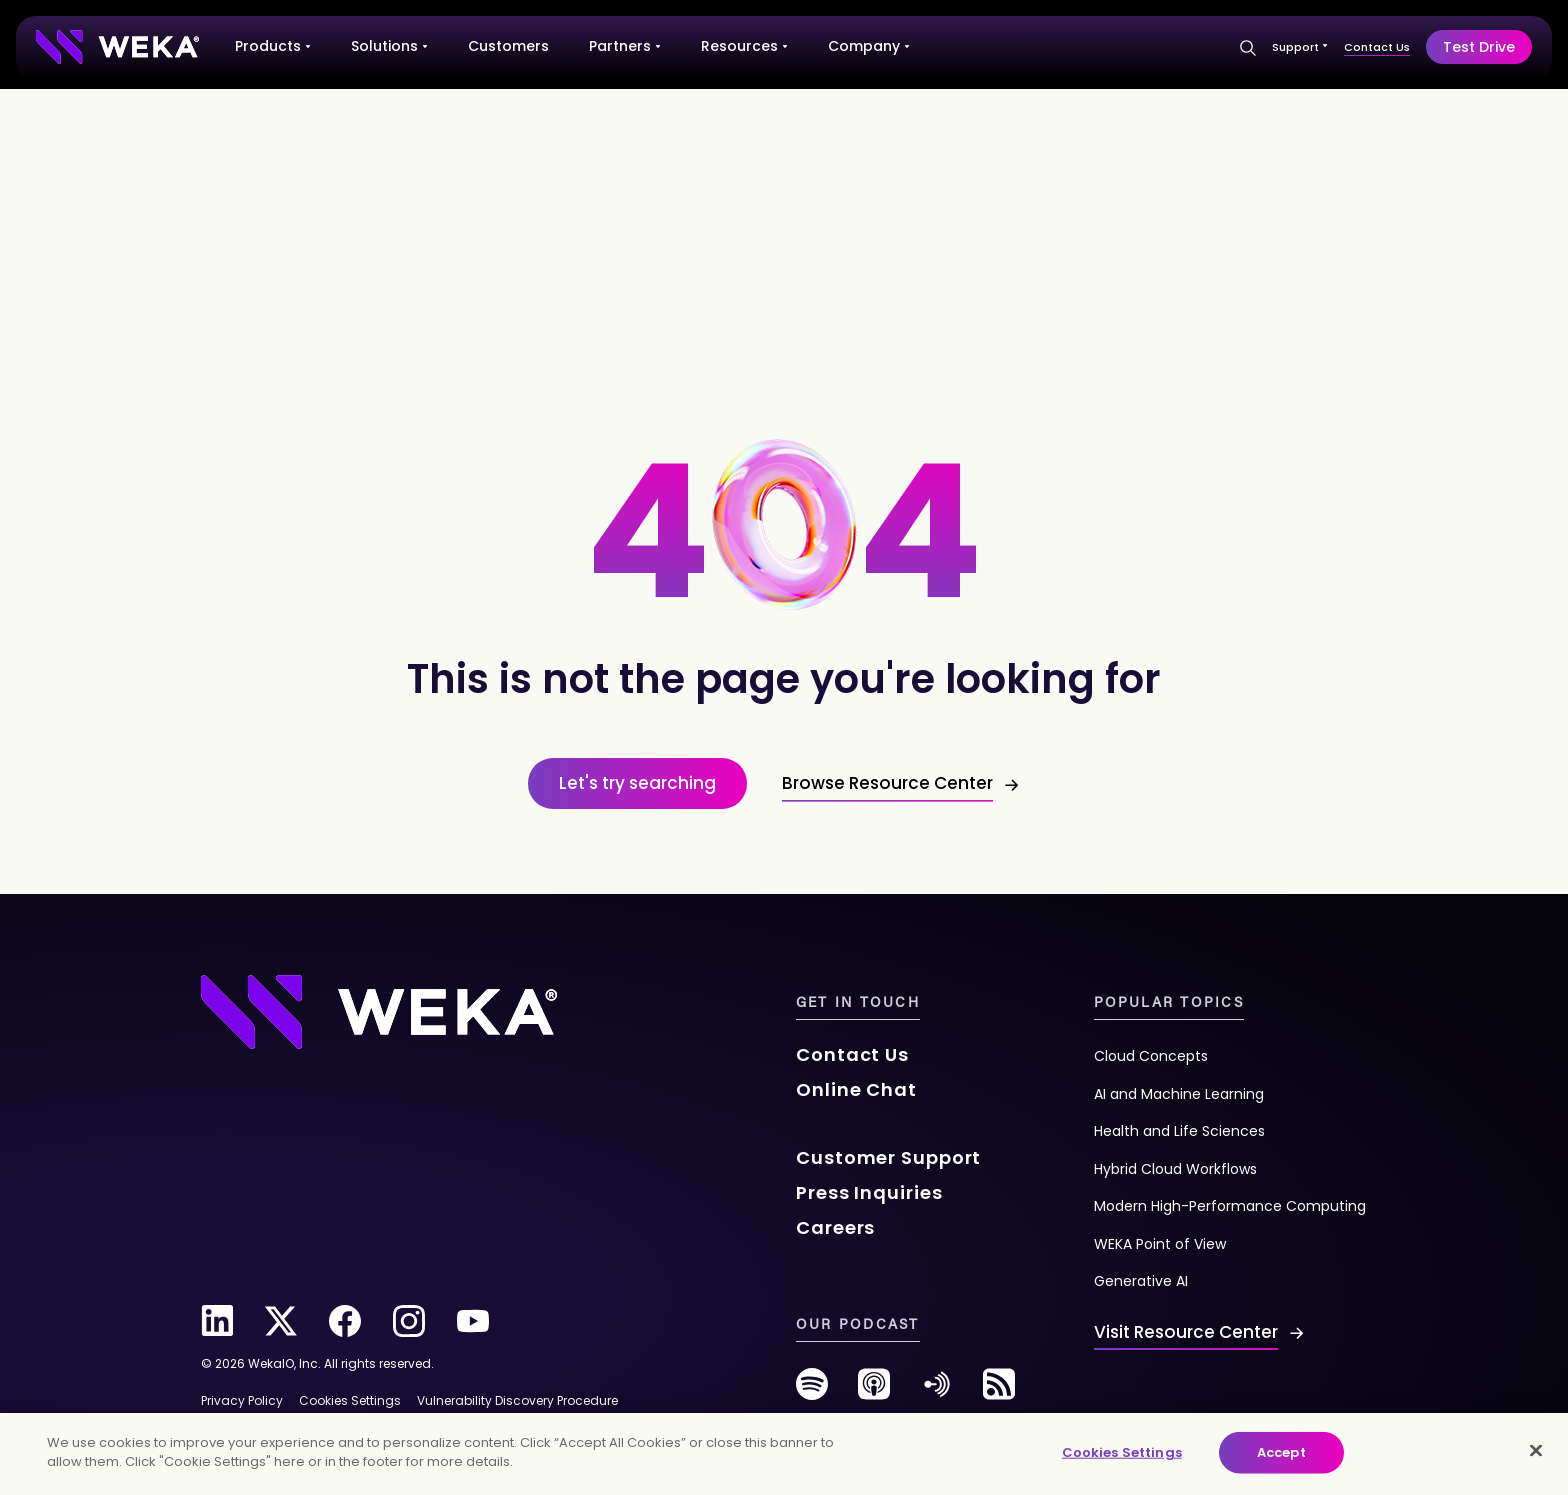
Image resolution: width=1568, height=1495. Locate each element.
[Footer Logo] (379, 1010)
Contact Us (1377, 47)
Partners (625, 46)
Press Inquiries (869, 1192)
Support (1300, 47)
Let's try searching (637, 783)
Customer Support (888, 1157)
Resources (744, 46)
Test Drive (1479, 47)
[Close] (1536, 1450)
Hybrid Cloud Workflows (1175, 1169)
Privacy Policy (242, 1400)
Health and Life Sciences (1179, 1131)
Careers (835, 1227)
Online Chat (856, 1089)
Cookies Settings (1122, 1452)
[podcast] (874, 1391)
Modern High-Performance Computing (1230, 1206)
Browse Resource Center (887, 783)
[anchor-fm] (937, 1391)
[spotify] (812, 1391)
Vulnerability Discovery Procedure (517, 1400)
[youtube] (473, 1321)
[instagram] (409, 1321)
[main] (784, 1454)
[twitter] (281, 1321)
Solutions (389, 46)
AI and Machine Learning (1179, 1094)
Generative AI (1141, 1281)
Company (869, 46)
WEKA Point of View (1160, 1244)
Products (273, 46)
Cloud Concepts (1151, 1056)
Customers (508, 46)
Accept (1281, 1452)
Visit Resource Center (1186, 1332)
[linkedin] (217, 1321)
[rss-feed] (999, 1391)
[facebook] (345, 1321)
